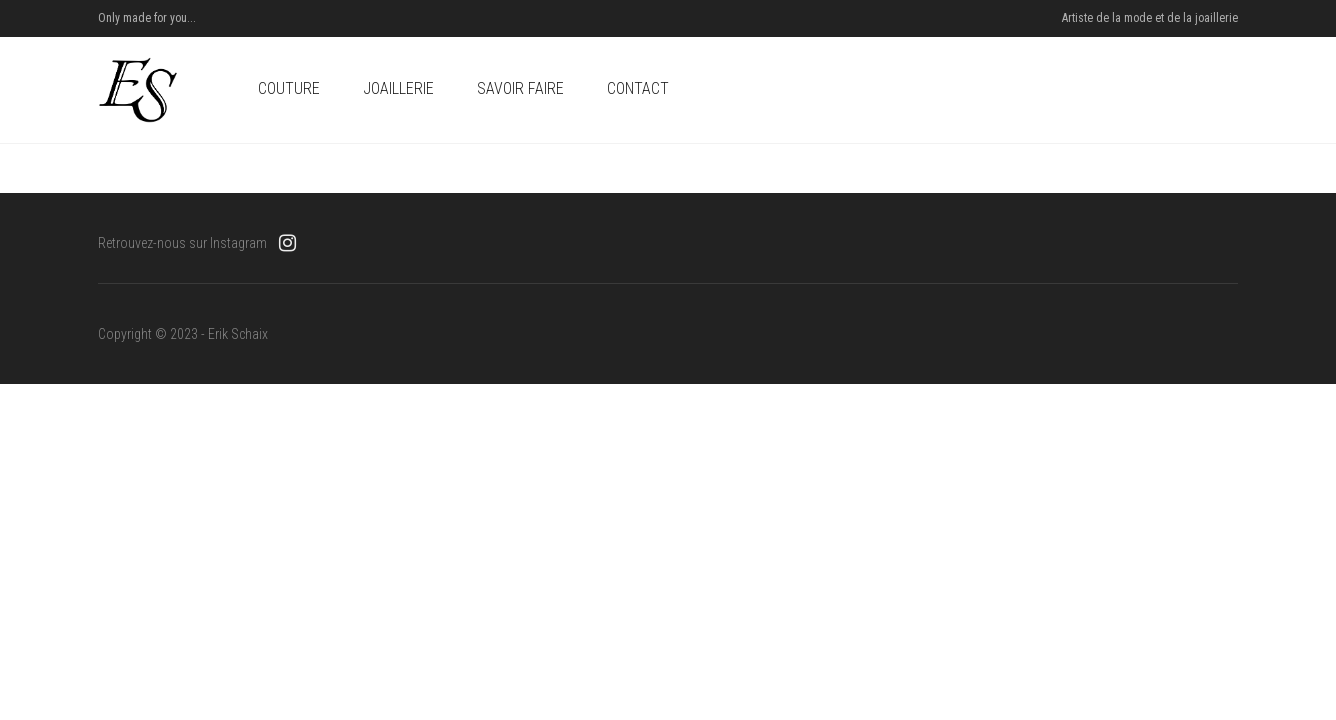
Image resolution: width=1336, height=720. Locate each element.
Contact (638, 88)
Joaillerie (398, 88)
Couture (289, 88)
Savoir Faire (520, 88)
